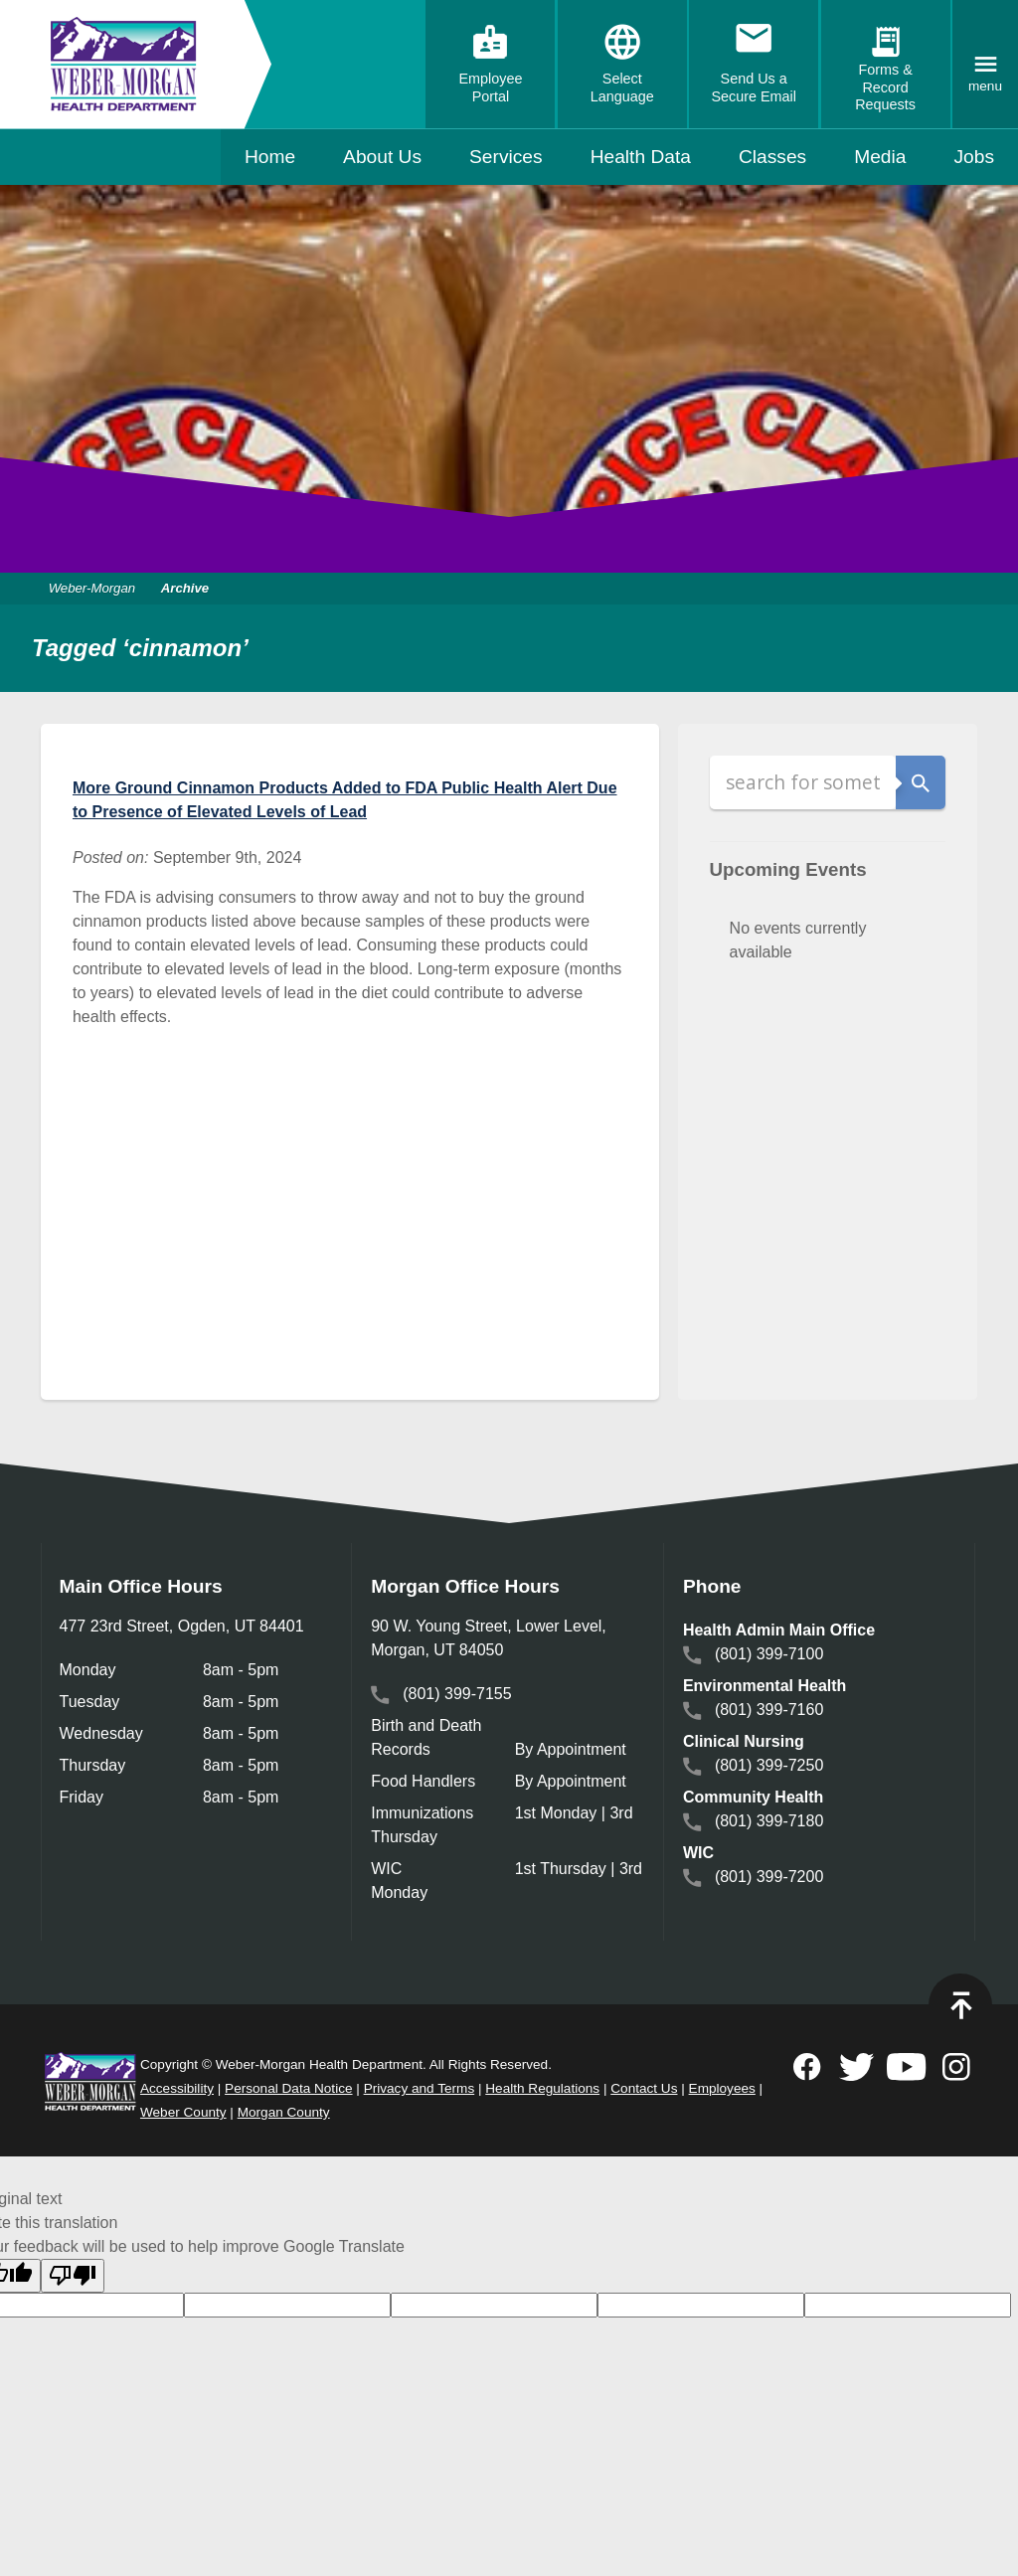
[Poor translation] (72, 2276)
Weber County (183, 2112)
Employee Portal (490, 87)
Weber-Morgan (96, 588)
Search (920, 782)
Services (506, 156)
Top (960, 2005)
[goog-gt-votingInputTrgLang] (287, 2305)
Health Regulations (542, 2088)
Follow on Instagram (956, 2067)
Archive (187, 588)
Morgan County (284, 2112)
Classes (772, 156)
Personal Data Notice (288, 2088)
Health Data (641, 156)
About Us (382, 156)
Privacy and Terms (419, 2088)
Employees (722, 2088)
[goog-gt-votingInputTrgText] (700, 2305)
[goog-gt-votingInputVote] (907, 2305)
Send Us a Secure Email (753, 87)
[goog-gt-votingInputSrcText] (494, 2305)
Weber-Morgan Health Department (124, 64)
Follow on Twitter (857, 2067)
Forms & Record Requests (885, 87)
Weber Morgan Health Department (90, 2081)
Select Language (622, 87)
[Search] (803, 782)
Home (270, 156)
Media (880, 156)
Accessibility (177, 2088)
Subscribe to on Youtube (907, 2067)
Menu (985, 86)
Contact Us (643, 2088)
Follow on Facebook (807, 2067)
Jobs (973, 156)
